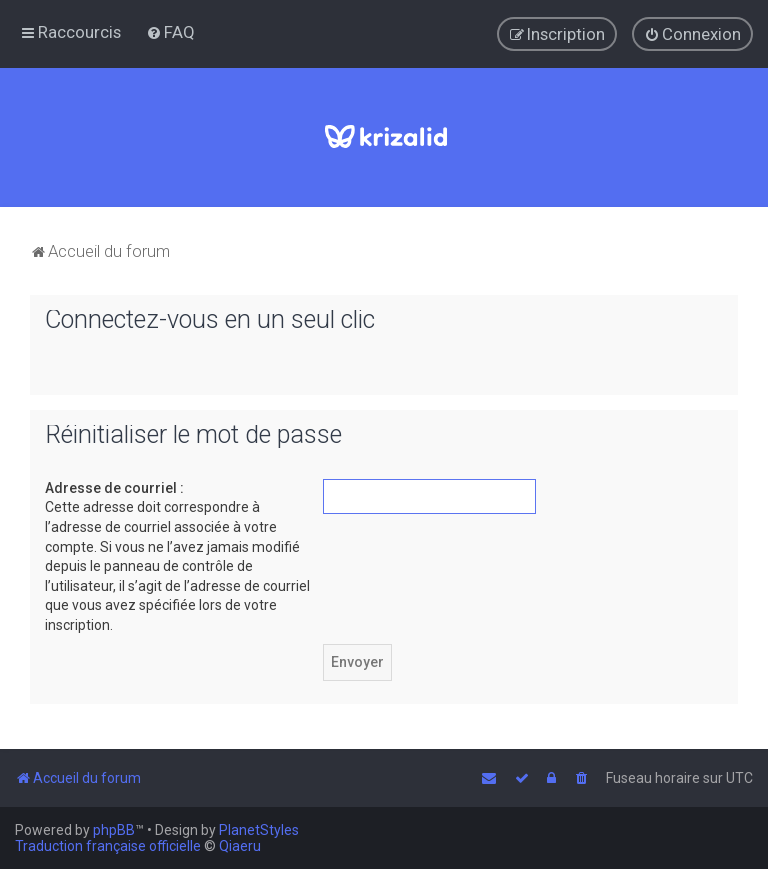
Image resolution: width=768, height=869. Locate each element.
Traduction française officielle (108, 846)
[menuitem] (170, 32)
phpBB (114, 830)
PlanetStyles (259, 830)
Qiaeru (240, 846)
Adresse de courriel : (114, 487)
